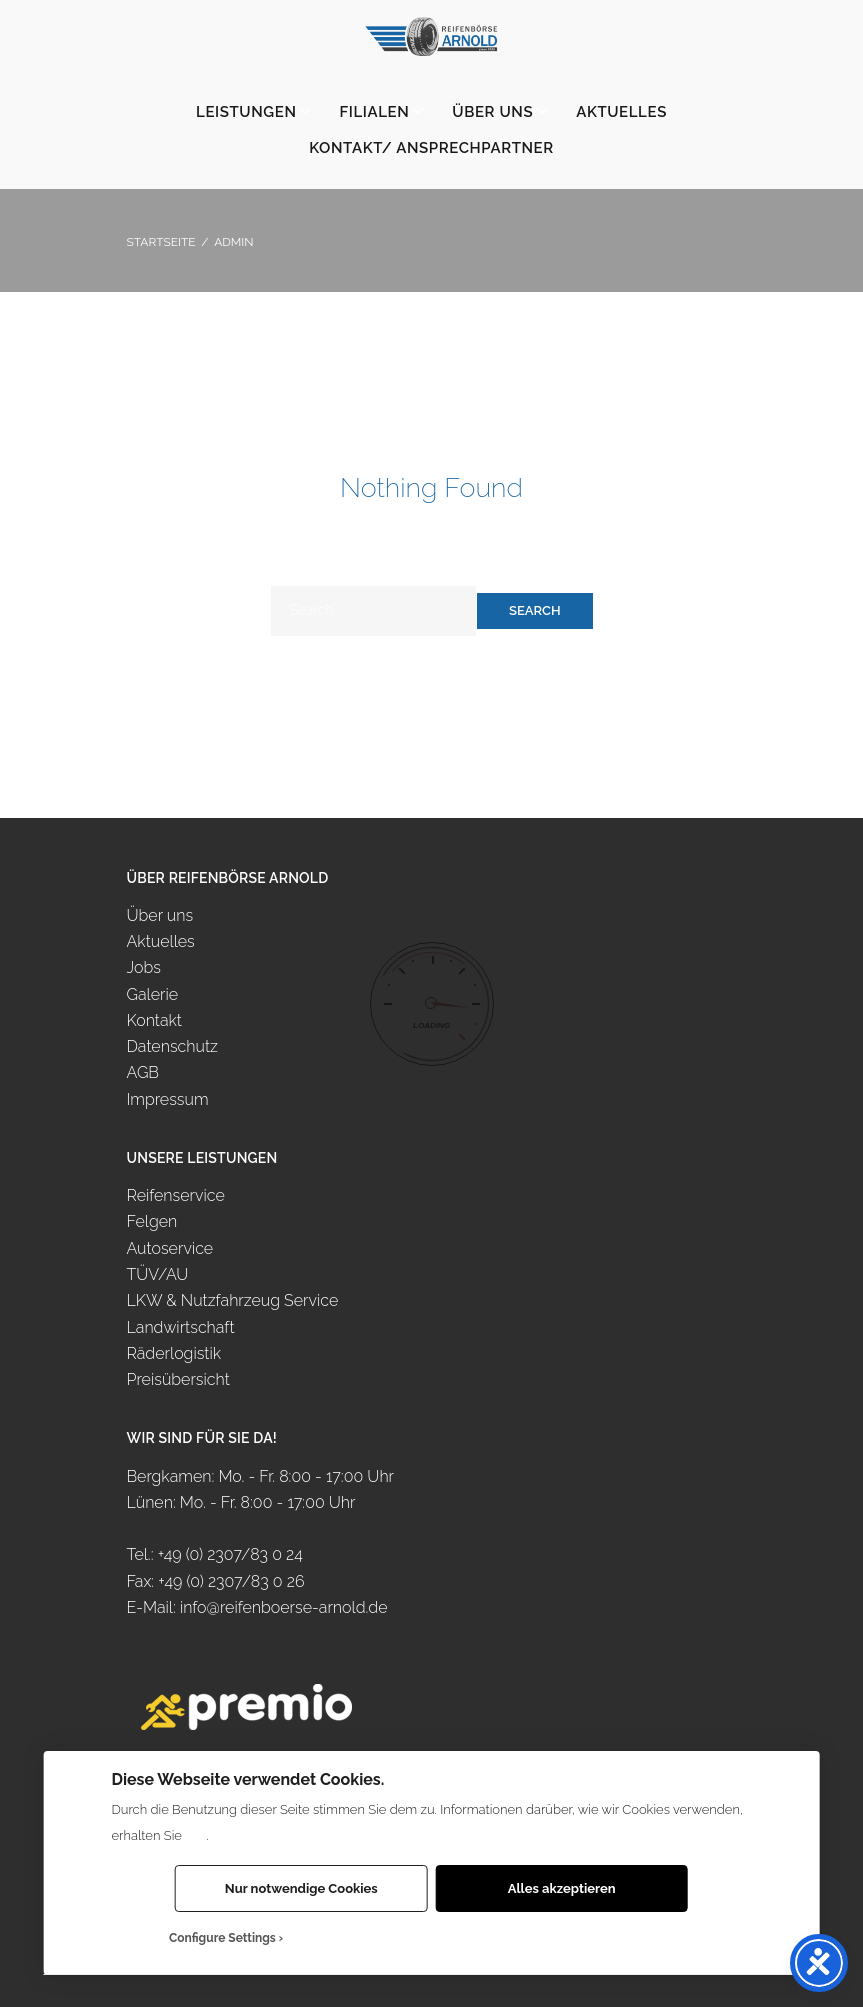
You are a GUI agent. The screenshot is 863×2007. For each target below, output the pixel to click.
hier (195, 1835)
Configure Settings (222, 1938)
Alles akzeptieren (562, 1888)
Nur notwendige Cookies (301, 1888)
